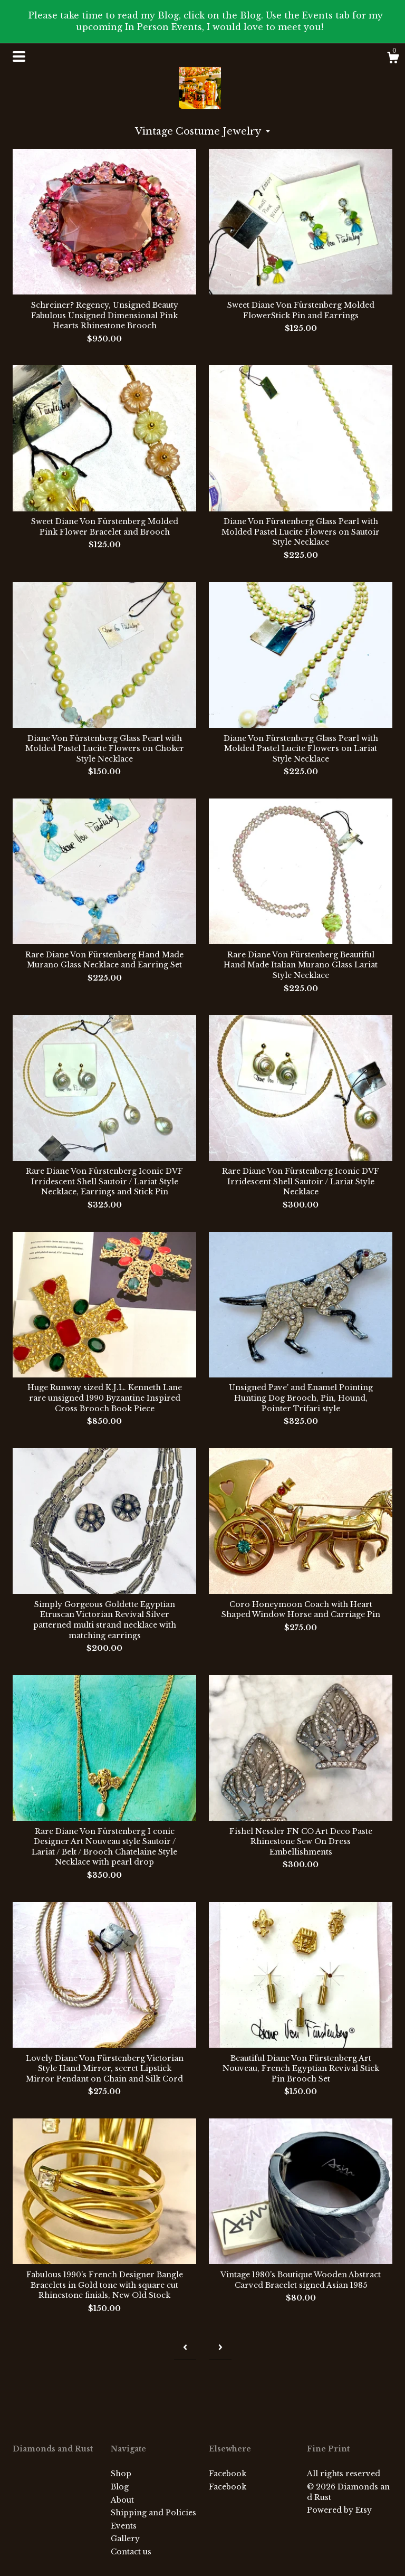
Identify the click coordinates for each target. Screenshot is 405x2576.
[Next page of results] (220, 2347)
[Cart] (393, 59)
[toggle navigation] (19, 56)
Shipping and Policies (153, 2512)
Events (124, 2526)
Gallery (125, 2538)
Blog (120, 2487)
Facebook (227, 2473)
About (122, 2500)
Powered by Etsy (339, 2510)
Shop (121, 2473)
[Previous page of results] (185, 2347)
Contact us (131, 2551)
